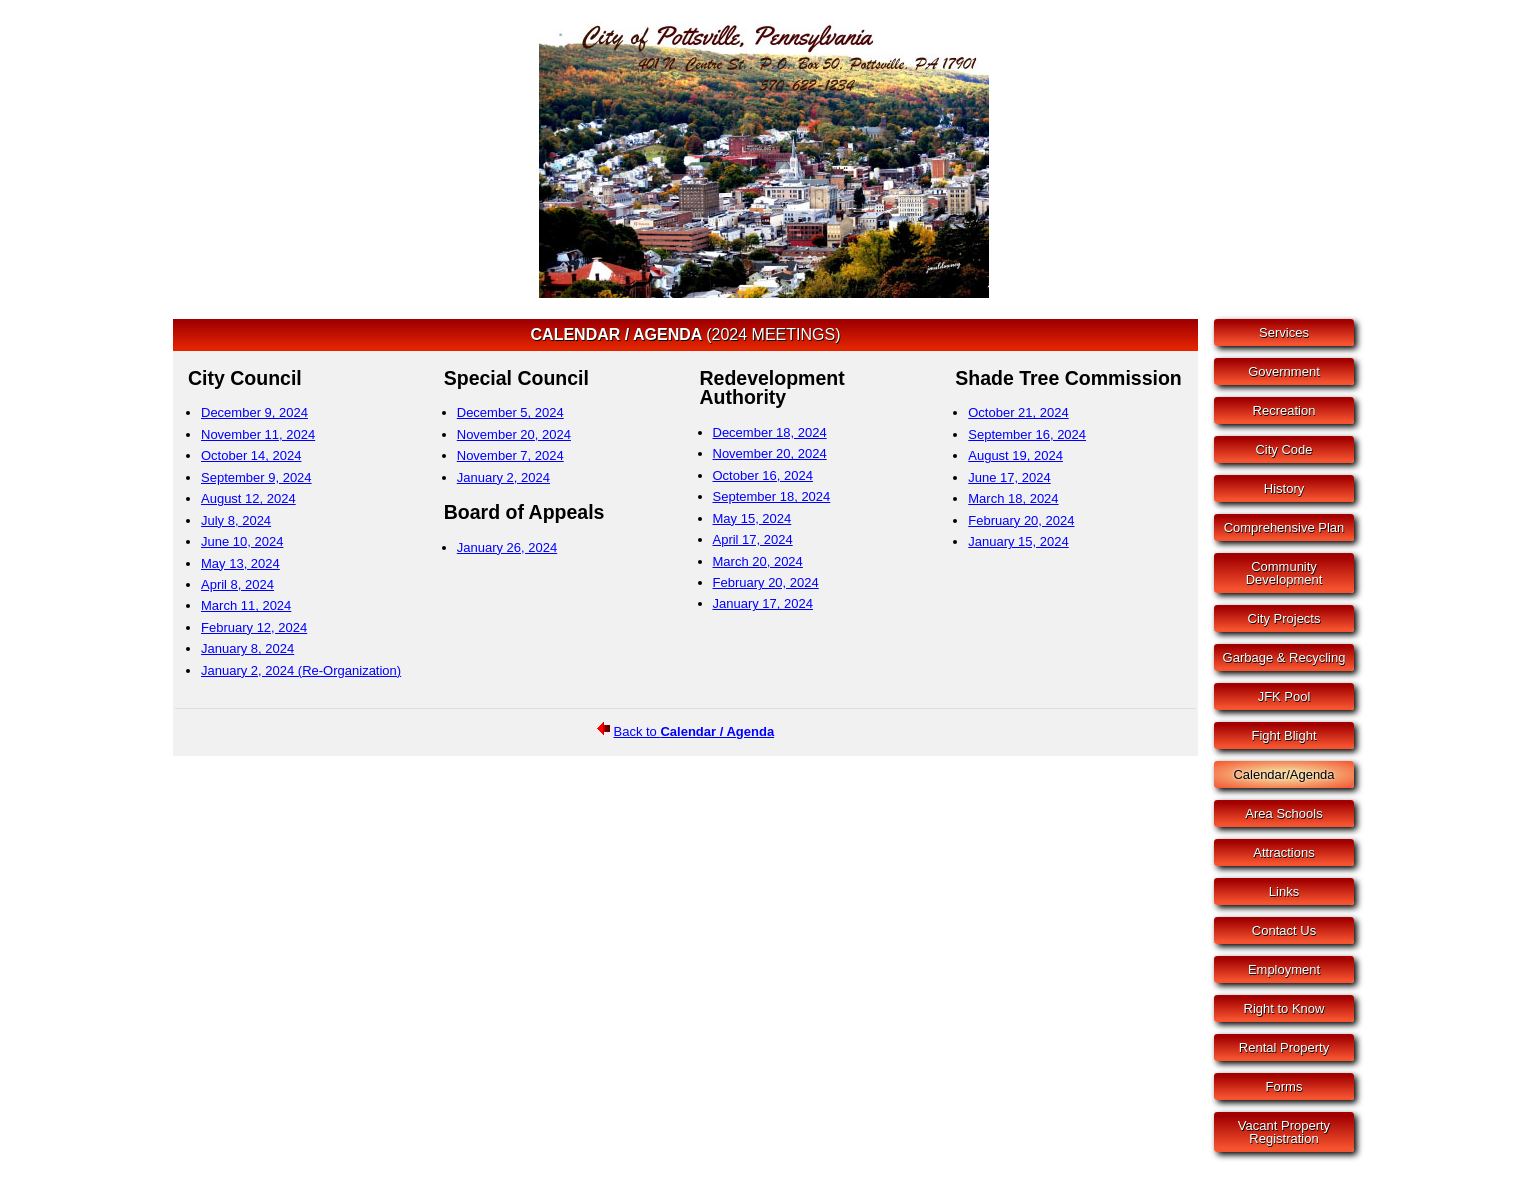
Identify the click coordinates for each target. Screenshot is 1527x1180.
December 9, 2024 (254, 412)
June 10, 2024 (242, 541)
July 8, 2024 (236, 520)
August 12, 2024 (248, 498)
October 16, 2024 (763, 475)
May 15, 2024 (752, 518)
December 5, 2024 (510, 412)
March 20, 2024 (758, 561)
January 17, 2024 (763, 603)
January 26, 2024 (507, 547)
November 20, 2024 (514, 434)
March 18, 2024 (1013, 498)
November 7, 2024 (510, 455)
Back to (694, 731)
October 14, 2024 (251, 455)
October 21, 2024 (1018, 412)
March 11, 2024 (246, 605)
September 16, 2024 (1027, 434)
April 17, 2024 (753, 539)
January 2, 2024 (503, 477)
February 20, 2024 (766, 582)
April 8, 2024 (237, 584)
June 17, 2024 (1009, 477)
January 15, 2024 (1018, 541)
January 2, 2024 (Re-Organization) (301, 670)
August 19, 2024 (1015, 455)
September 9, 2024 (256, 477)
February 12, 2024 (254, 627)
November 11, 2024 (258, 434)
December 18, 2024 (770, 432)
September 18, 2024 (772, 496)
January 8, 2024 (247, 648)
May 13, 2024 (240, 563)
